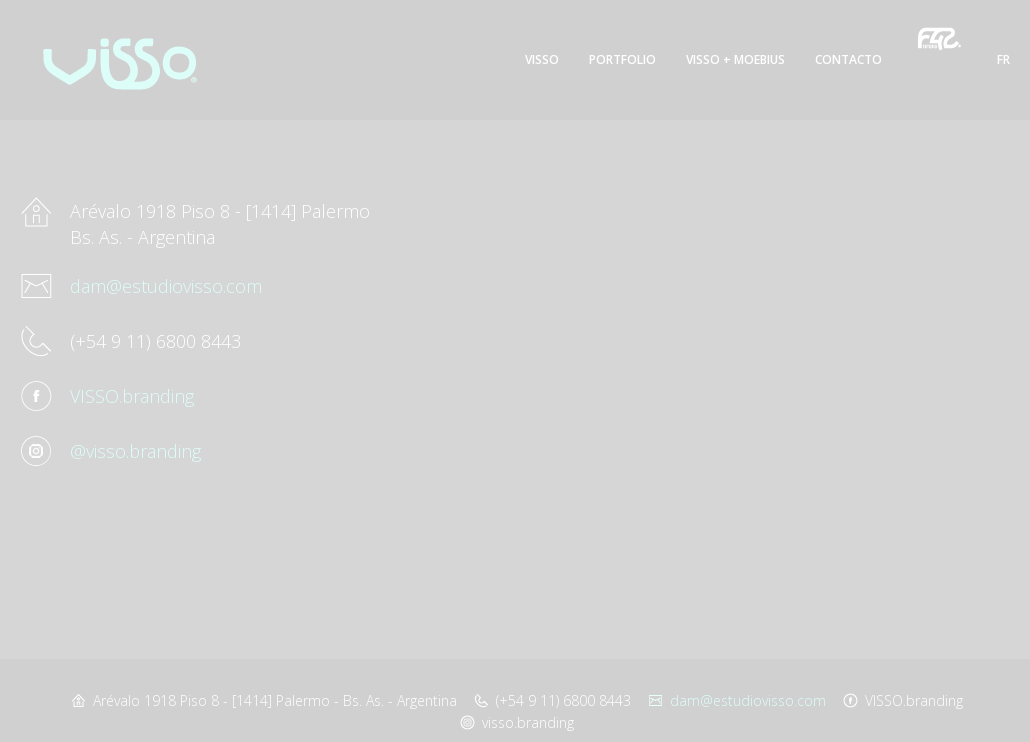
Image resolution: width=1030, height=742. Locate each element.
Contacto (848, 59)
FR (1003, 59)
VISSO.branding (132, 396)
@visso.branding (135, 451)
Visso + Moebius (735, 59)
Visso (542, 59)
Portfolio (622, 59)
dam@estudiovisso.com (166, 286)
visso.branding (528, 722)
